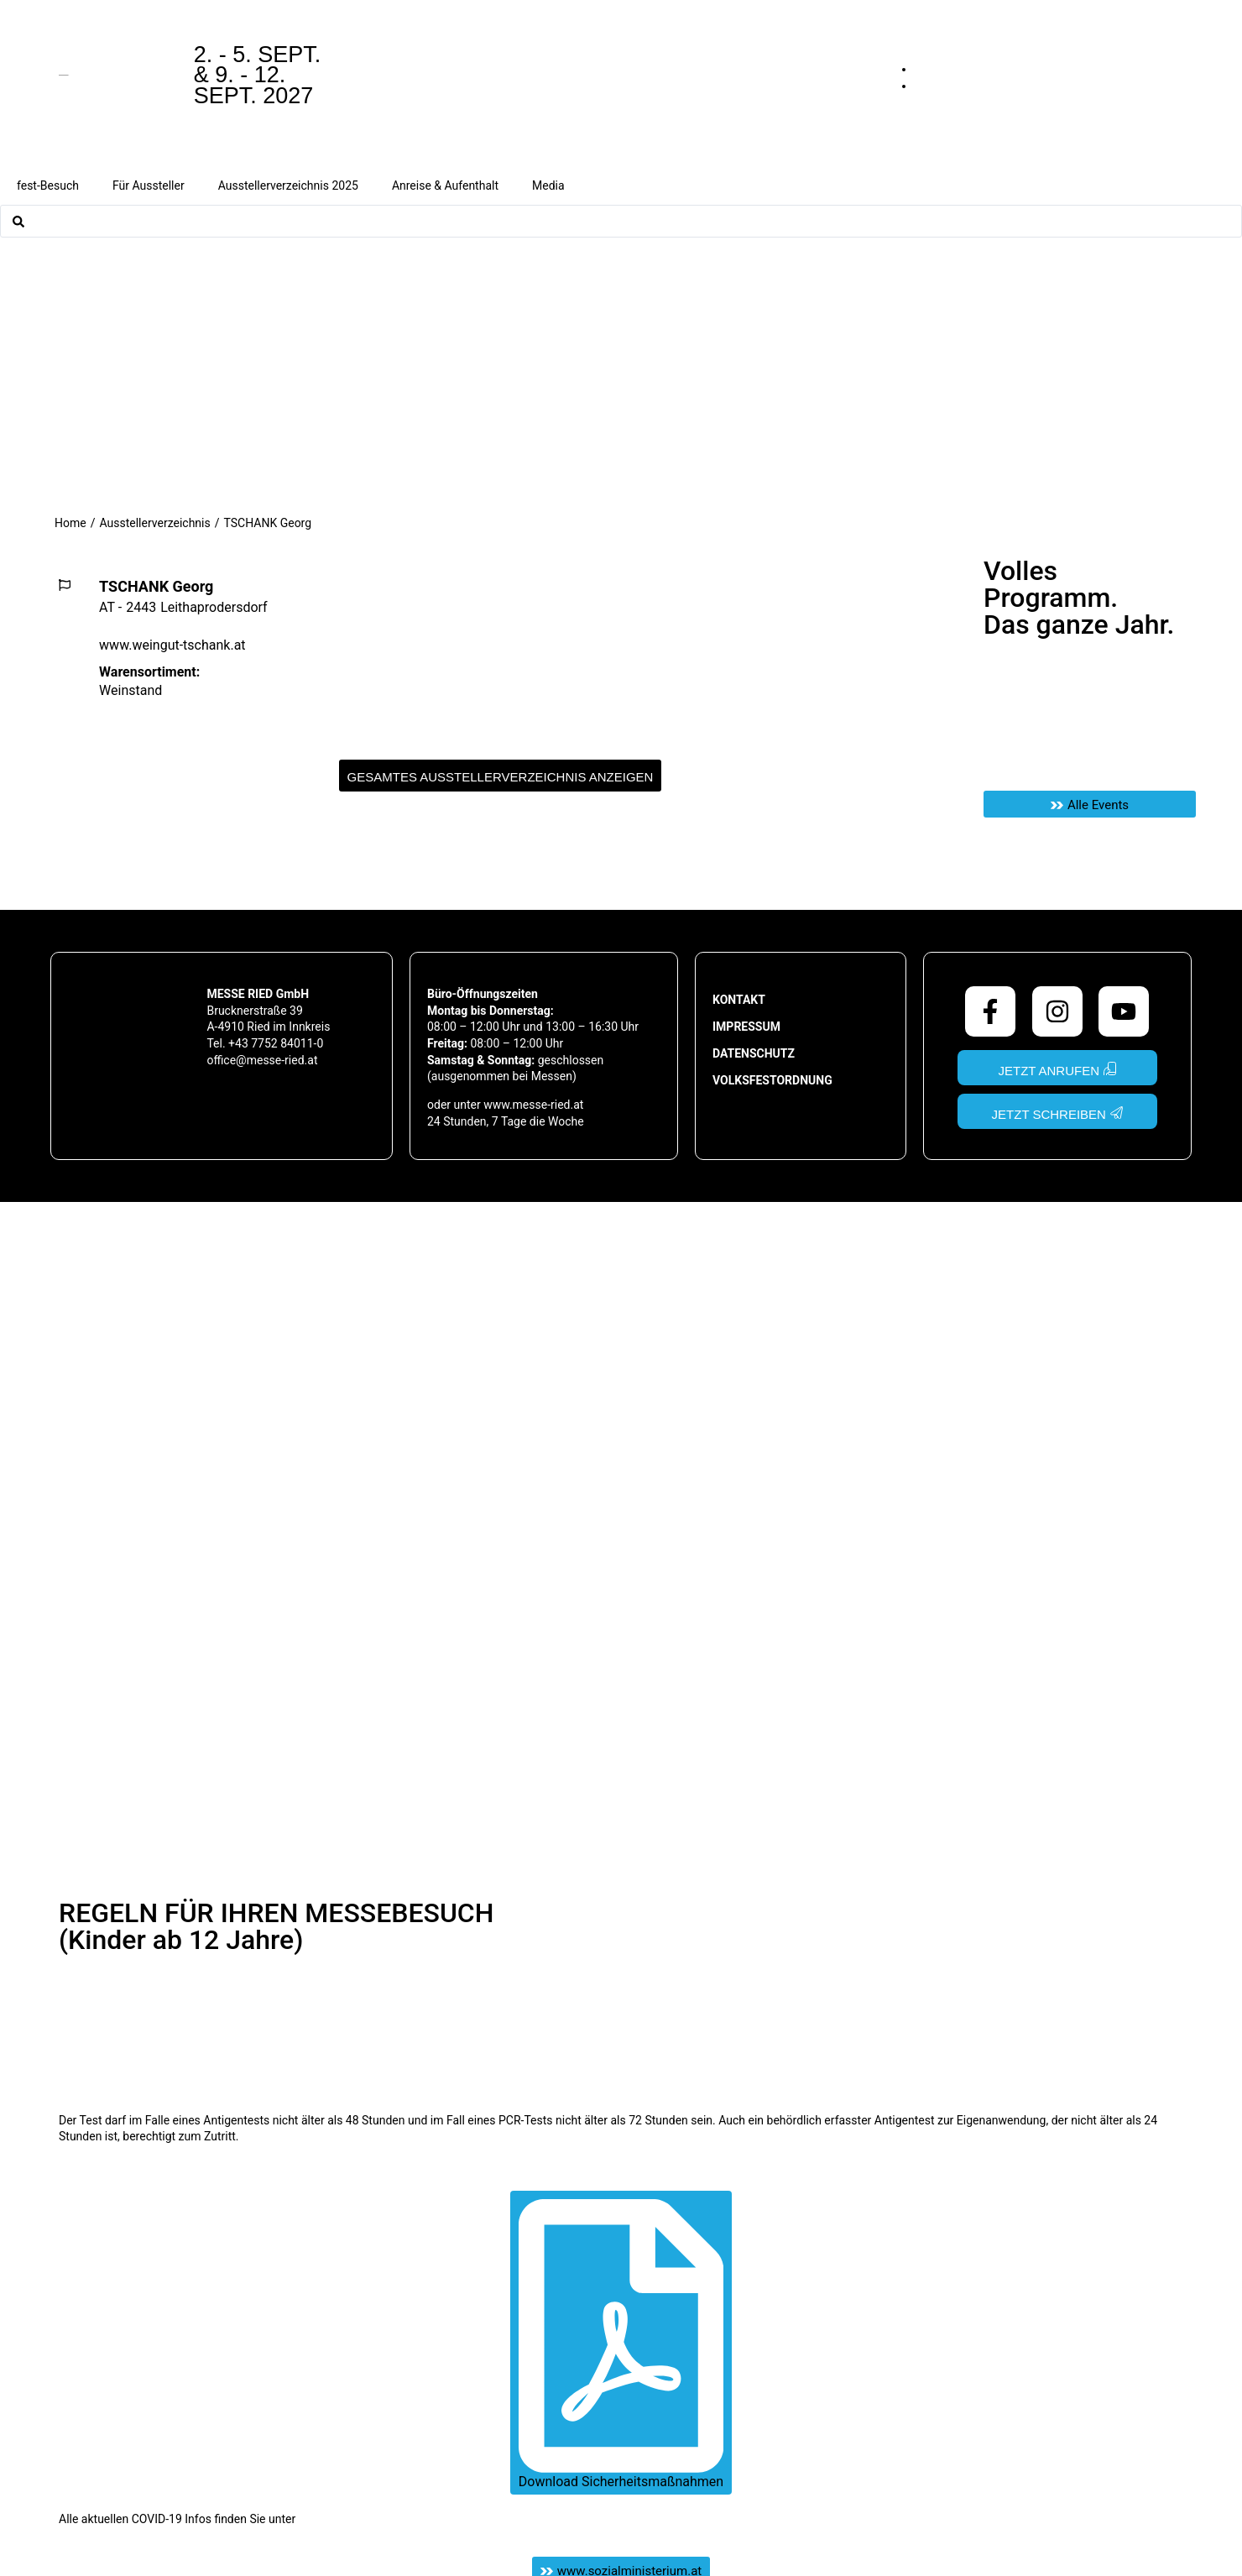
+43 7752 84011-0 (275, 1043)
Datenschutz (753, 1053)
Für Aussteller (148, 185)
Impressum (746, 1026)
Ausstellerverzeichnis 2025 (288, 185)
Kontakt (738, 999)
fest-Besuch (48, 185)
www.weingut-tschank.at (172, 645)
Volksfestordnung (772, 1080)
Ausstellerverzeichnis (154, 523)
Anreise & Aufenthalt (445, 185)
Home (70, 523)
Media (548, 185)
